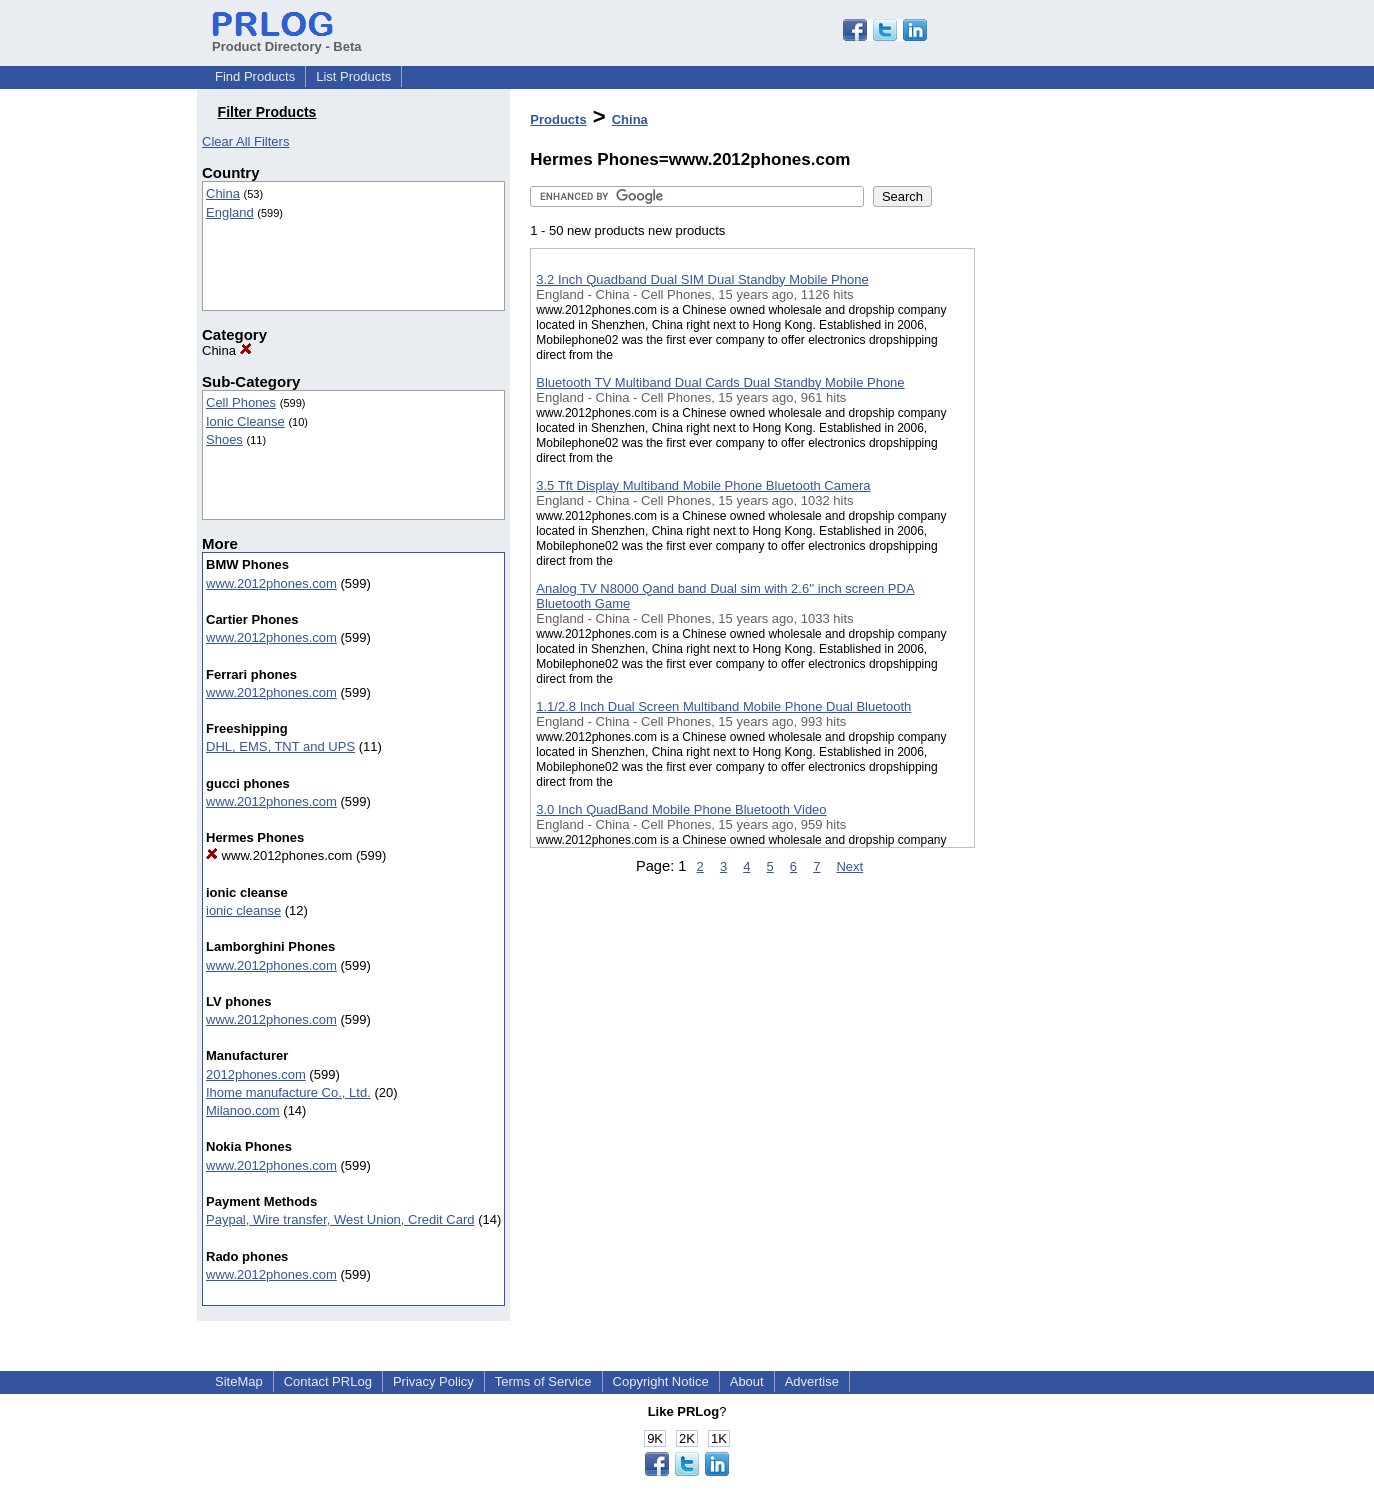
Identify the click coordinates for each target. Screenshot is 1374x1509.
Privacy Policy (433, 1381)
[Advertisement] (1075, 519)
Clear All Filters (245, 141)
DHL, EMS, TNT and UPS (280, 746)
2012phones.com (256, 1074)
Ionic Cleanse (245, 421)
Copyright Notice (661, 1381)
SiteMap (239, 1381)
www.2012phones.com (271, 583)
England (230, 212)
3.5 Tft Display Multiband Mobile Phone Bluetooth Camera (703, 485)
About (747, 1381)
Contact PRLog (328, 1381)
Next (849, 866)
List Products (353, 76)
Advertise (812, 1381)
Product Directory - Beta (287, 39)
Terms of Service (543, 1381)
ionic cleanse (243, 910)
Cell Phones (241, 402)
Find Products (255, 76)
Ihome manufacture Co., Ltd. (288, 1092)
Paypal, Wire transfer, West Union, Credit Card (340, 1219)
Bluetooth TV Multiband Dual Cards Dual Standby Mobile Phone (720, 382)
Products (558, 119)
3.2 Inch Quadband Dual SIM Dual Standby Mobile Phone (702, 279)
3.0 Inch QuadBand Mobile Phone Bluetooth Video (681, 809)
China (223, 193)
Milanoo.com (243, 1110)
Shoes (224, 439)
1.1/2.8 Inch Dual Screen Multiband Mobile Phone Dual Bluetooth (723, 706)
